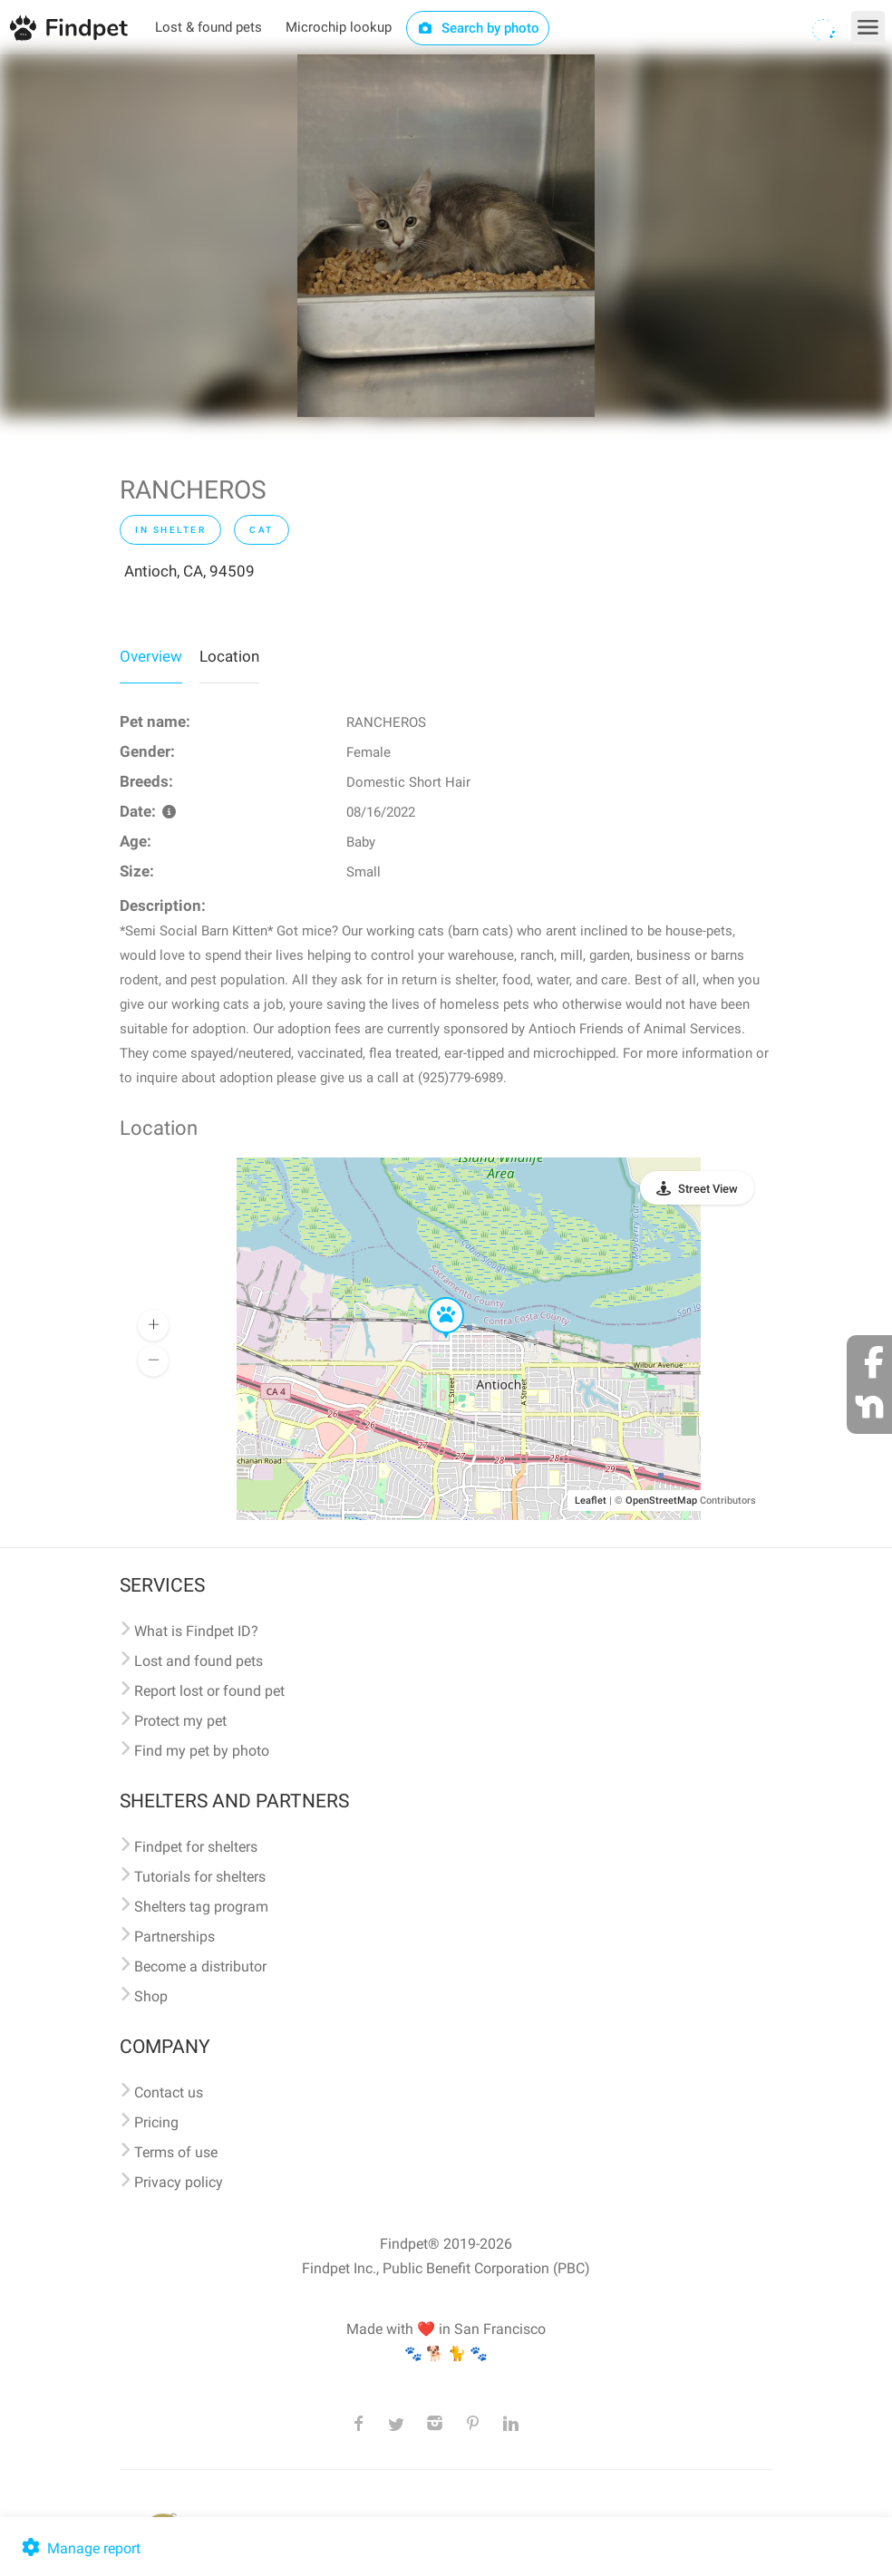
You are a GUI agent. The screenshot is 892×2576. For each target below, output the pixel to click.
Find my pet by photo (201, 1750)
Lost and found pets (198, 1661)
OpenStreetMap (661, 1500)
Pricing (156, 2122)
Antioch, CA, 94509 (189, 571)
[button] (433, 1298)
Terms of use (176, 2152)
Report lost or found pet (209, 1691)
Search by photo (478, 28)
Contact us (168, 2092)
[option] (446, 235)
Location (229, 656)
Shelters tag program (201, 1906)
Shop (151, 1996)
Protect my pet (180, 1720)
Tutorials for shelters (200, 1876)
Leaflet (590, 1500)
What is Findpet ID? (196, 1631)
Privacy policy (178, 2182)
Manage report (79, 2548)
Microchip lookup (339, 27)
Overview (151, 656)
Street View (708, 1189)
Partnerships (174, 1936)
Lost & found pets (208, 27)
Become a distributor (200, 1966)
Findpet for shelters (195, 1846)
